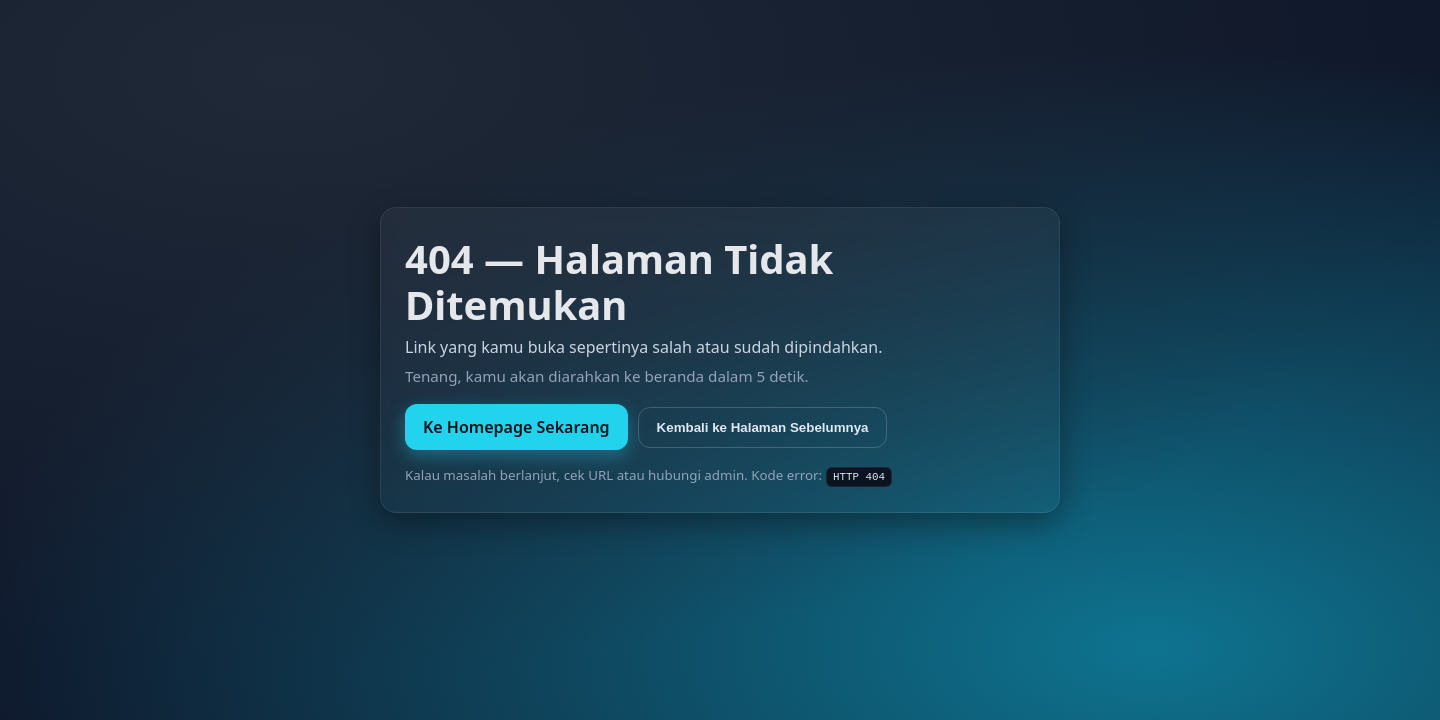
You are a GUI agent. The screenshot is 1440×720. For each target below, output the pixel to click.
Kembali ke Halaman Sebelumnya (763, 427)
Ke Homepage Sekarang (516, 427)
